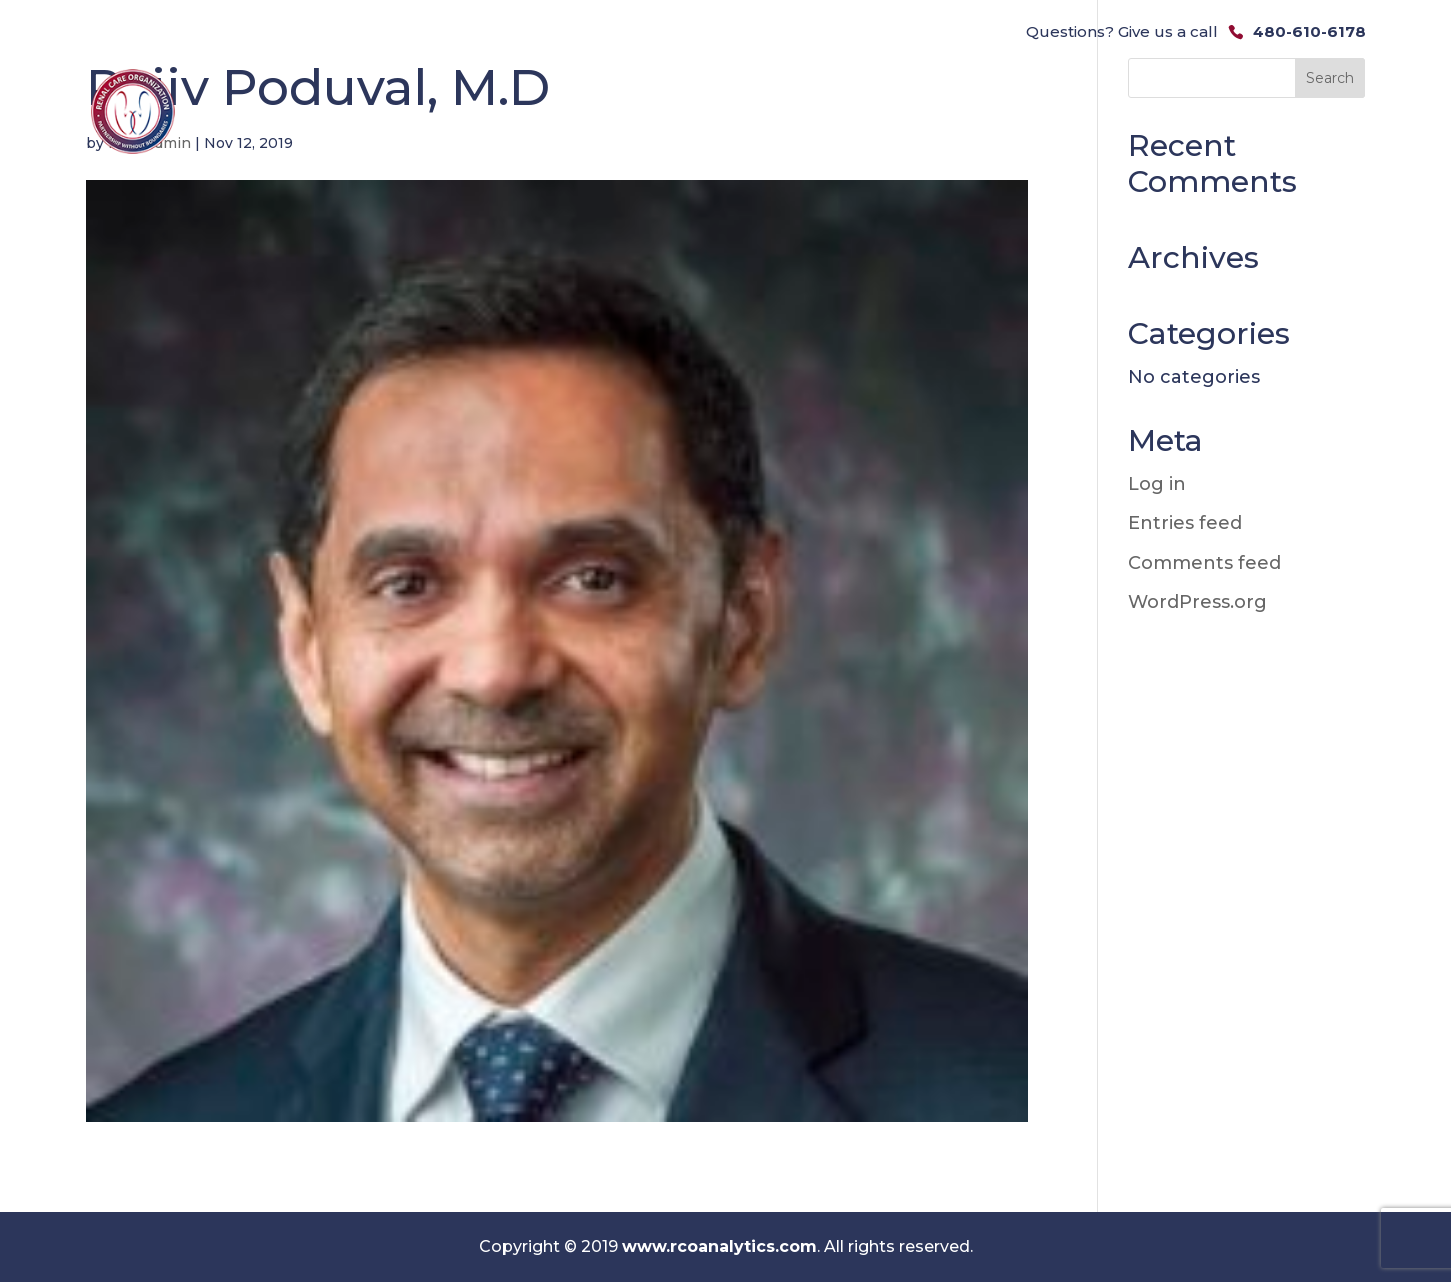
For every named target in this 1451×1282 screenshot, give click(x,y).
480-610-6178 (1309, 31)
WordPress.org (1197, 602)
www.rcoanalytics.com (719, 1246)
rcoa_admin (149, 143)
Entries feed (1185, 523)
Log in (1157, 484)
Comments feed (1204, 563)
